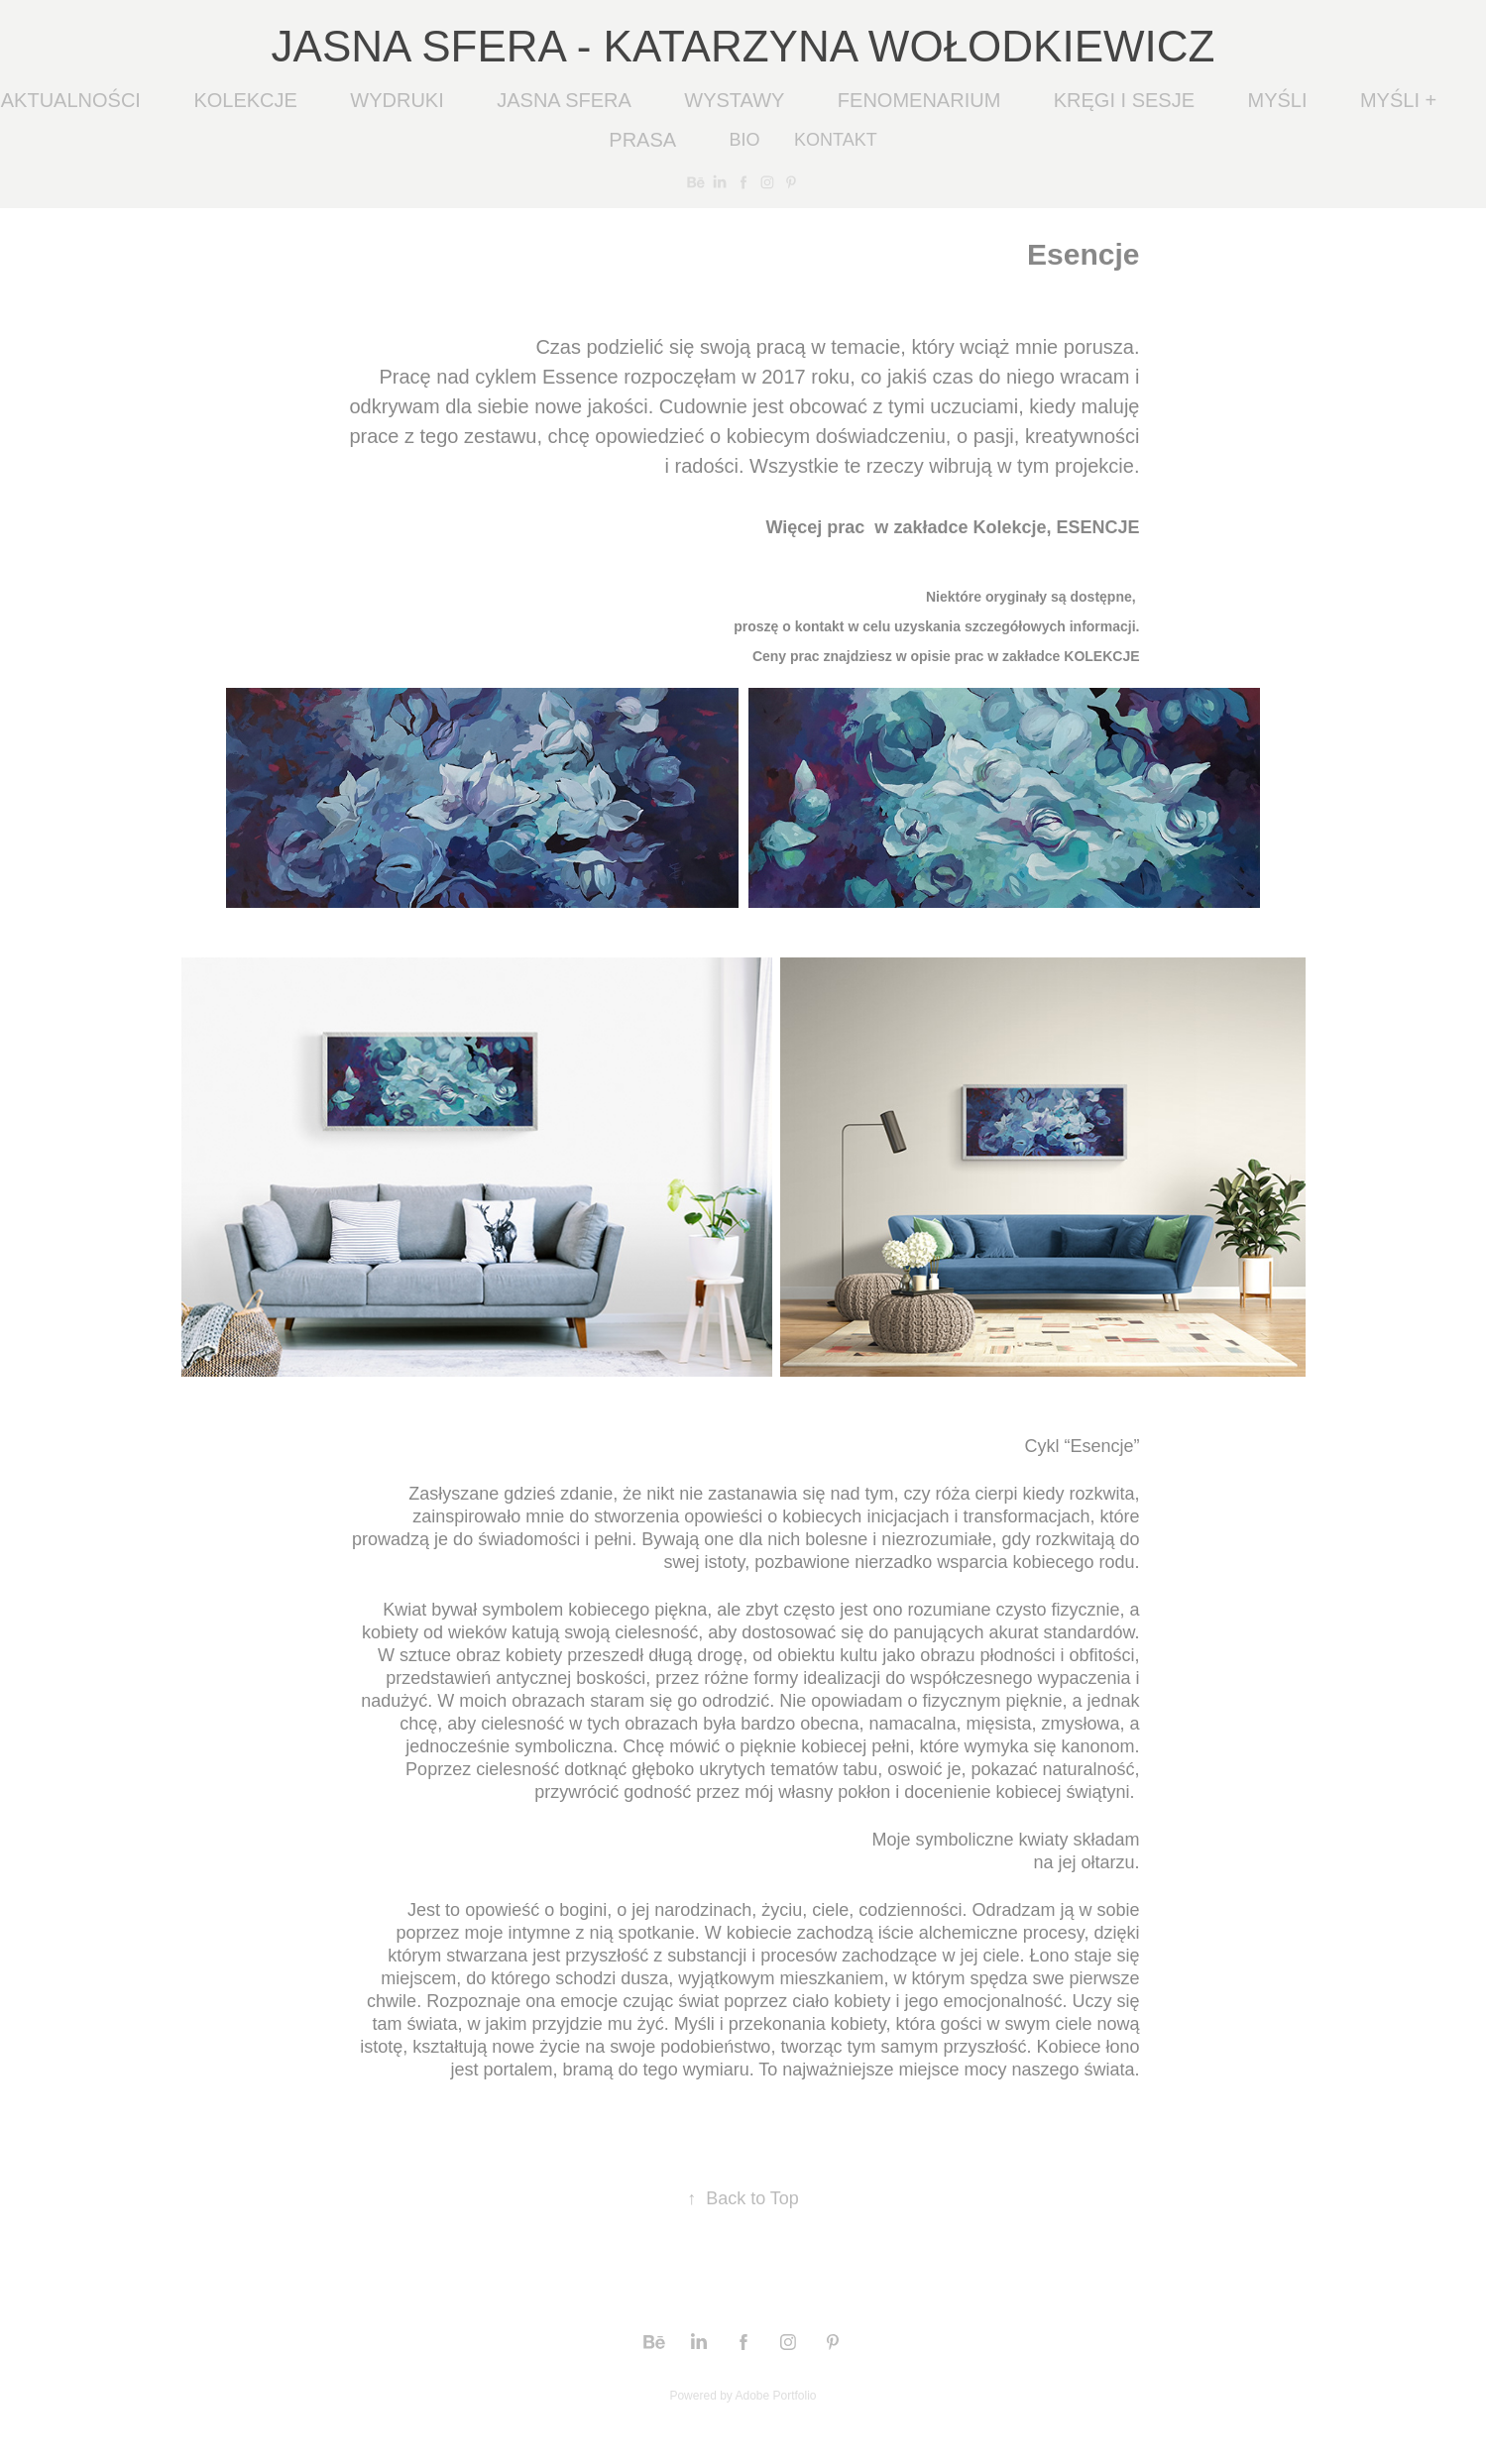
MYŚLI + (1398, 100)
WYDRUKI (396, 100)
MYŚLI (1277, 100)
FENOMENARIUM (919, 100)
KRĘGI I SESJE (1124, 100)
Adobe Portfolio (775, 2396)
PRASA (642, 140)
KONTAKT (835, 140)
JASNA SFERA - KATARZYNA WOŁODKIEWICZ (743, 46)
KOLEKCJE (244, 100)
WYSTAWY (734, 100)
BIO (745, 140)
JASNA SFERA (564, 100)
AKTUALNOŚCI (71, 100)
